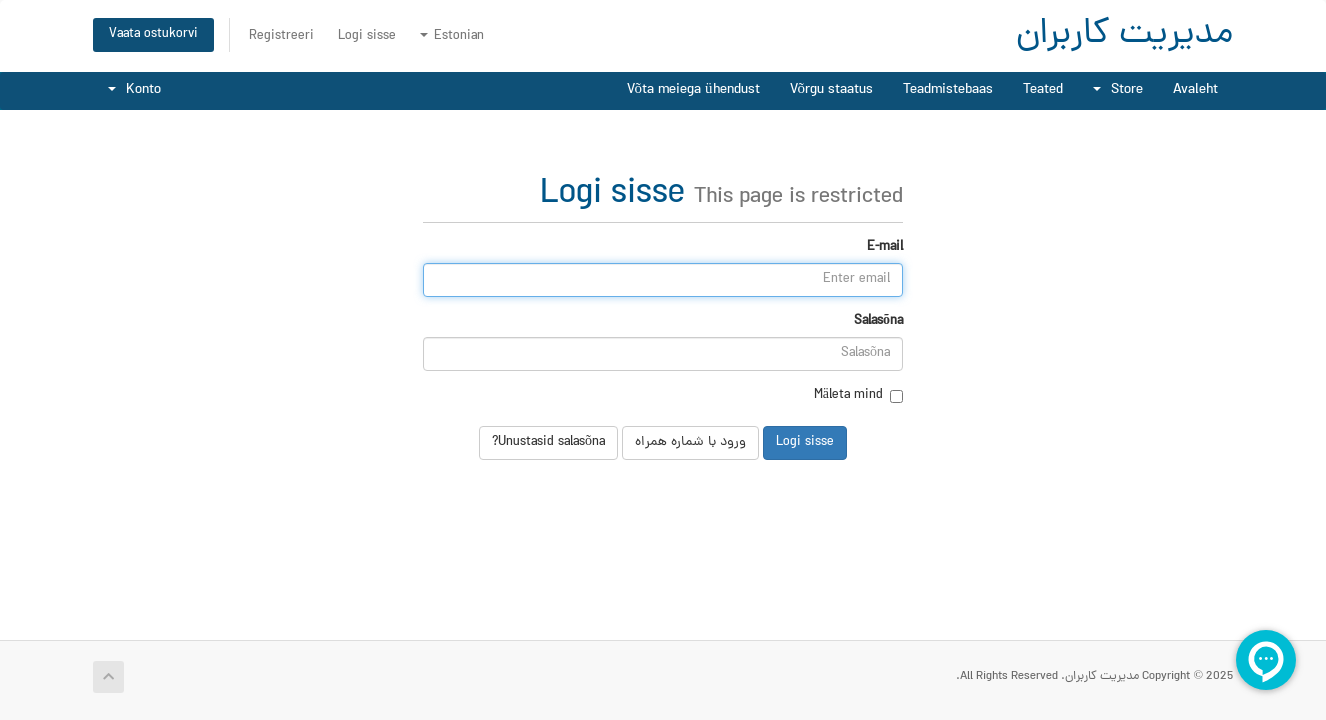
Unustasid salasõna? (548, 442)
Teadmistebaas (948, 90)
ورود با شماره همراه (690, 442)
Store (1118, 90)
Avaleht (1195, 90)
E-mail (885, 248)
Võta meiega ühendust (693, 90)
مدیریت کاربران (1124, 35)
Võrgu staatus (832, 90)
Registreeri (281, 36)
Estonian (452, 36)
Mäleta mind (858, 396)
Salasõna (878, 322)
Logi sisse (367, 36)
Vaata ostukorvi (153, 34)
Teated (1043, 90)
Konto (134, 90)
